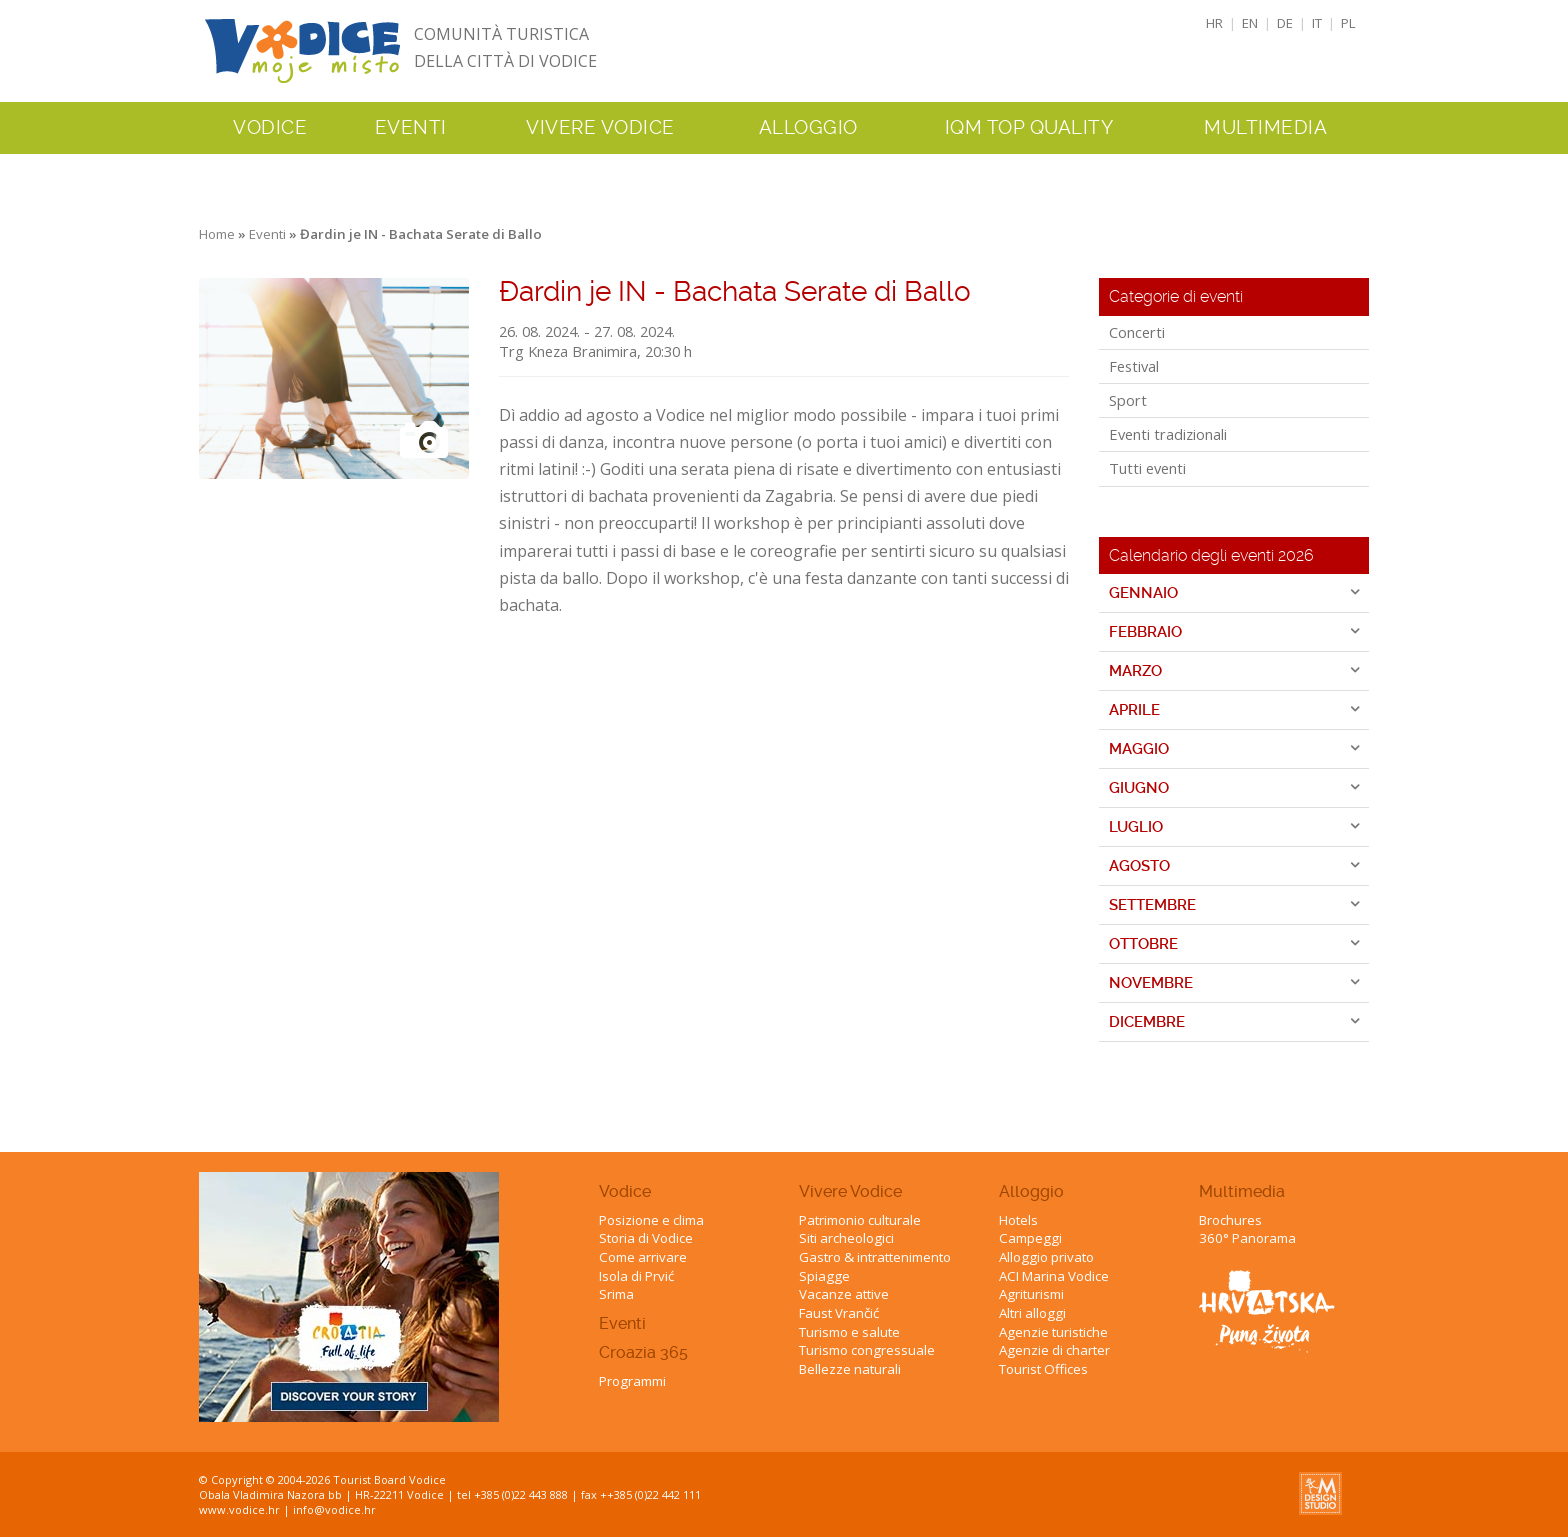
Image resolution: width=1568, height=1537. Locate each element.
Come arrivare (643, 1257)
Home (217, 234)
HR (1214, 23)
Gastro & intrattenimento (875, 1257)
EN (1250, 23)
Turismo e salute (849, 1332)
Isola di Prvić (636, 1276)
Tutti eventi (1147, 468)
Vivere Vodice (850, 1191)
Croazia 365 (643, 1352)
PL (1348, 23)
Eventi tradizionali (1168, 434)
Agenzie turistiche (1053, 1332)
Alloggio (1031, 1191)
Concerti (1137, 332)
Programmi (632, 1381)
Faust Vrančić (839, 1313)
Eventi (411, 128)
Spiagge (824, 1276)
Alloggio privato (1046, 1257)
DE (1285, 23)
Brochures (1230, 1220)
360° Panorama (1247, 1238)
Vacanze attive (844, 1294)
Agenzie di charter (1054, 1350)
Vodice (625, 1191)
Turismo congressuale (867, 1350)
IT (1317, 23)
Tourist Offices (1043, 1369)
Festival (1134, 366)
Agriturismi (1031, 1294)
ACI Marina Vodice (1054, 1276)
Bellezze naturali (850, 1369)
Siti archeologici (846, 1238)
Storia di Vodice (646, 1238)
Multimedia (1242, 1191)
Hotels (1018, 1220)
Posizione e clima (651, 1220)
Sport (1128, 400)
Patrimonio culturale (860, 1220)
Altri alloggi (1032, 1313)
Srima (616, 1294)
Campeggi (1030, 1238)
